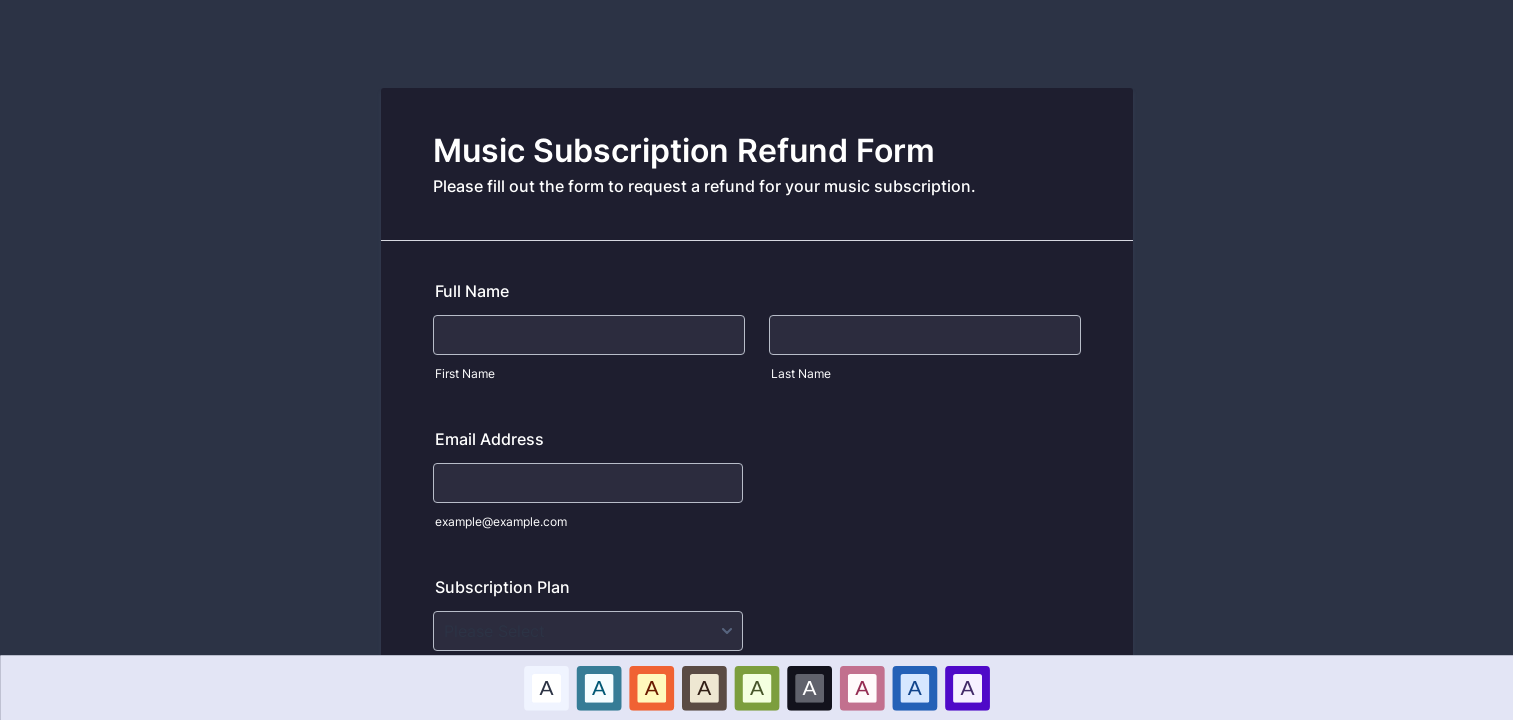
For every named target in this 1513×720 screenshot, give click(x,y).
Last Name (801, 373)
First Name (465, 373)
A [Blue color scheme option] (599, 687)
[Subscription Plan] (588, 631)
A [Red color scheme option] (651, 687)
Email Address (489, 439)
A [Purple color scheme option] (967, 687)
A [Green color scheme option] (756, 687)
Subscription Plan (502, 587)
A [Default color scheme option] (546, 687)
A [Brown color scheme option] (704, 687)
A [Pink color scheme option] (862, 687)
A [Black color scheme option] (809, 687)
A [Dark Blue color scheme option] (914, 687)
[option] (546, 687)
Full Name (472, 291)
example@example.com (501, 521)
